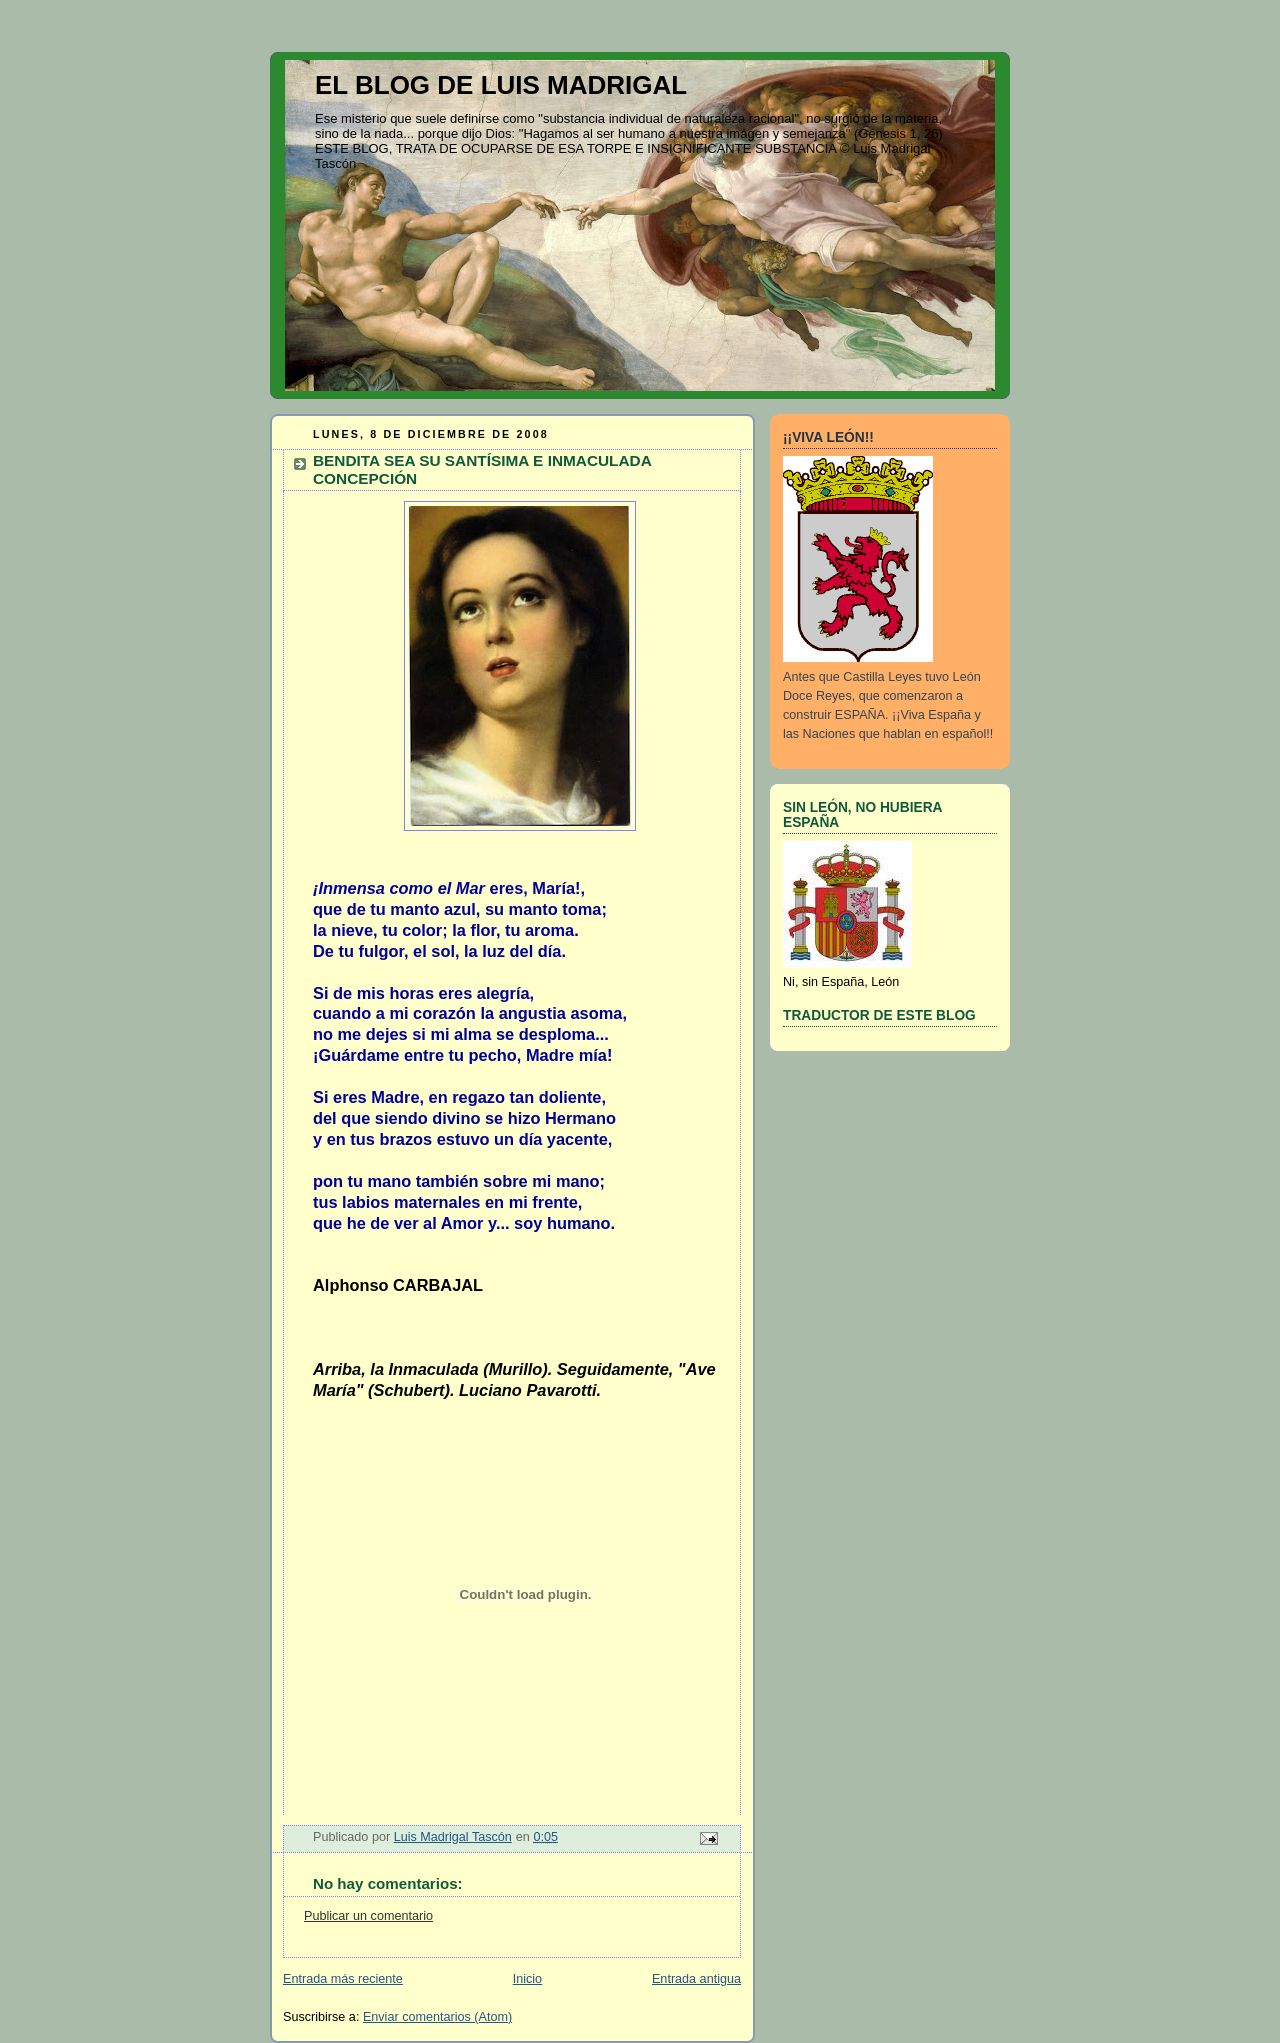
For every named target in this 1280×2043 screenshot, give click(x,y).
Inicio (527, 1979)
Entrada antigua (696, 1979)
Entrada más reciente (343, 1979)
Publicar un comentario (368, 1916)
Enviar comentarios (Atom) (437, 2017)
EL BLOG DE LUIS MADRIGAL (501, 85)
